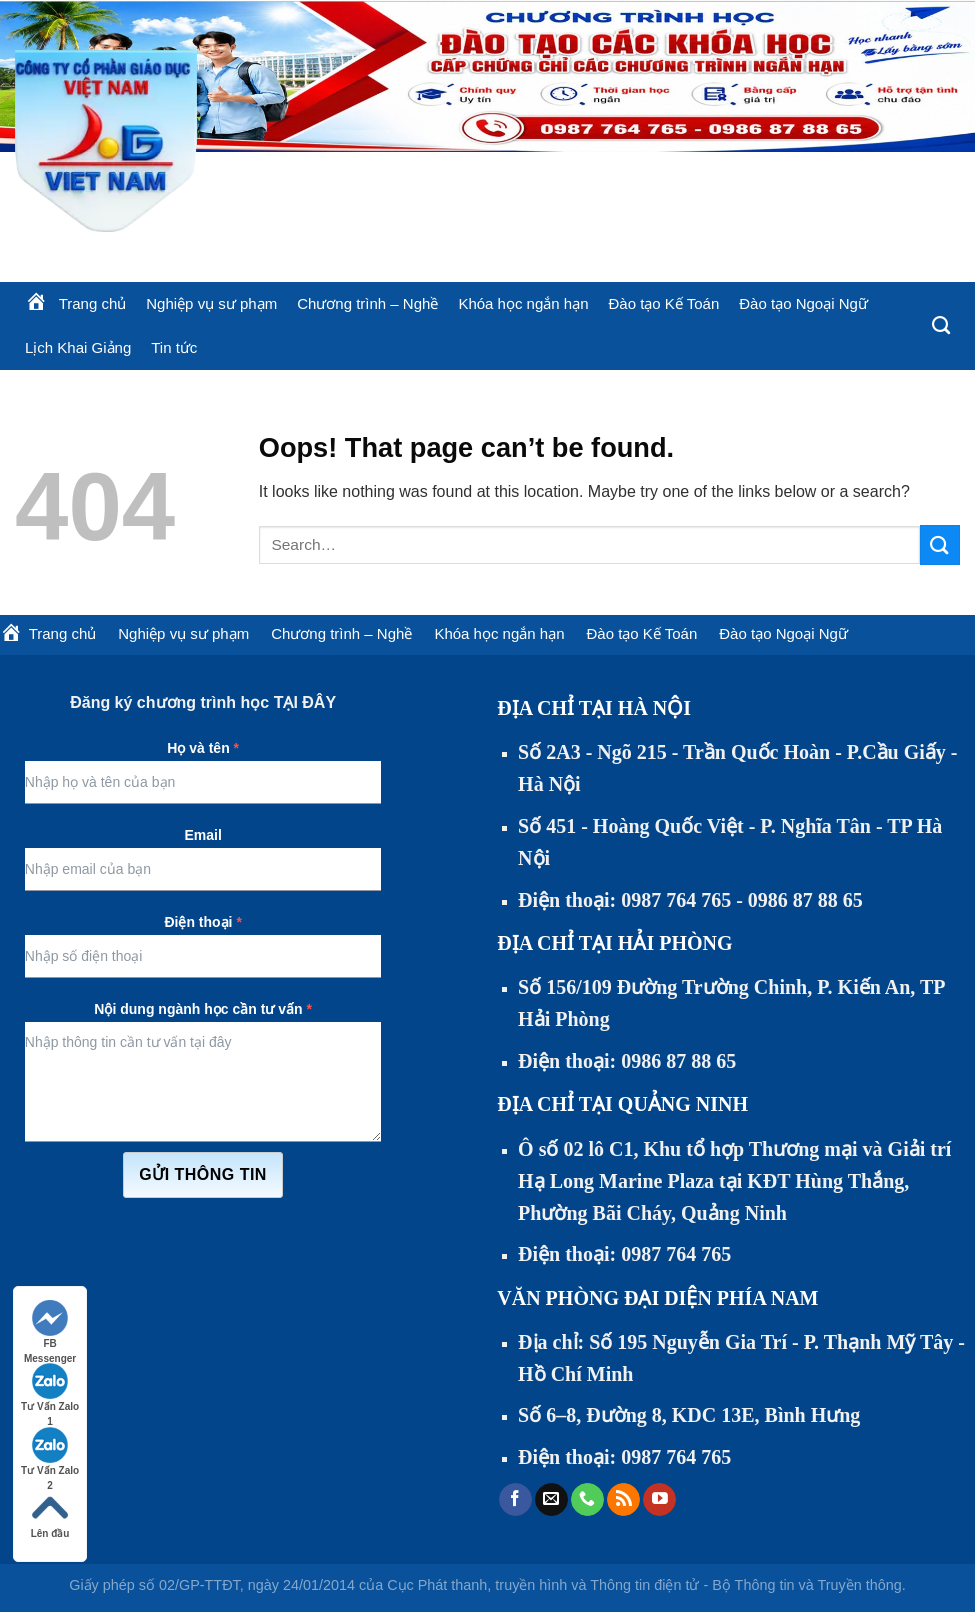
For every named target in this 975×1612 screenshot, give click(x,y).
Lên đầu (50, 1514)
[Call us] (587, 1500)
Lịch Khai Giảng (78, 347)
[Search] (941, 326)
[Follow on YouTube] (659, 1500)
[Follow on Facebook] (515, 1500)
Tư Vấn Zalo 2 (50, 1452)
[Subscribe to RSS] (623, 1500)
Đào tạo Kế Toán (663, 303)
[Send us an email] (551, 1500)
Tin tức (174, 347)
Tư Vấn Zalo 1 (50, 1388)
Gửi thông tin (203, 1174)
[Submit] (940, 544)
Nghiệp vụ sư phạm (211, 303)
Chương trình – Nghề (367, 303)
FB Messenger (50, 1325)
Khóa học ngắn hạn (523, 303)
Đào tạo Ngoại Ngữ (803, 303)
